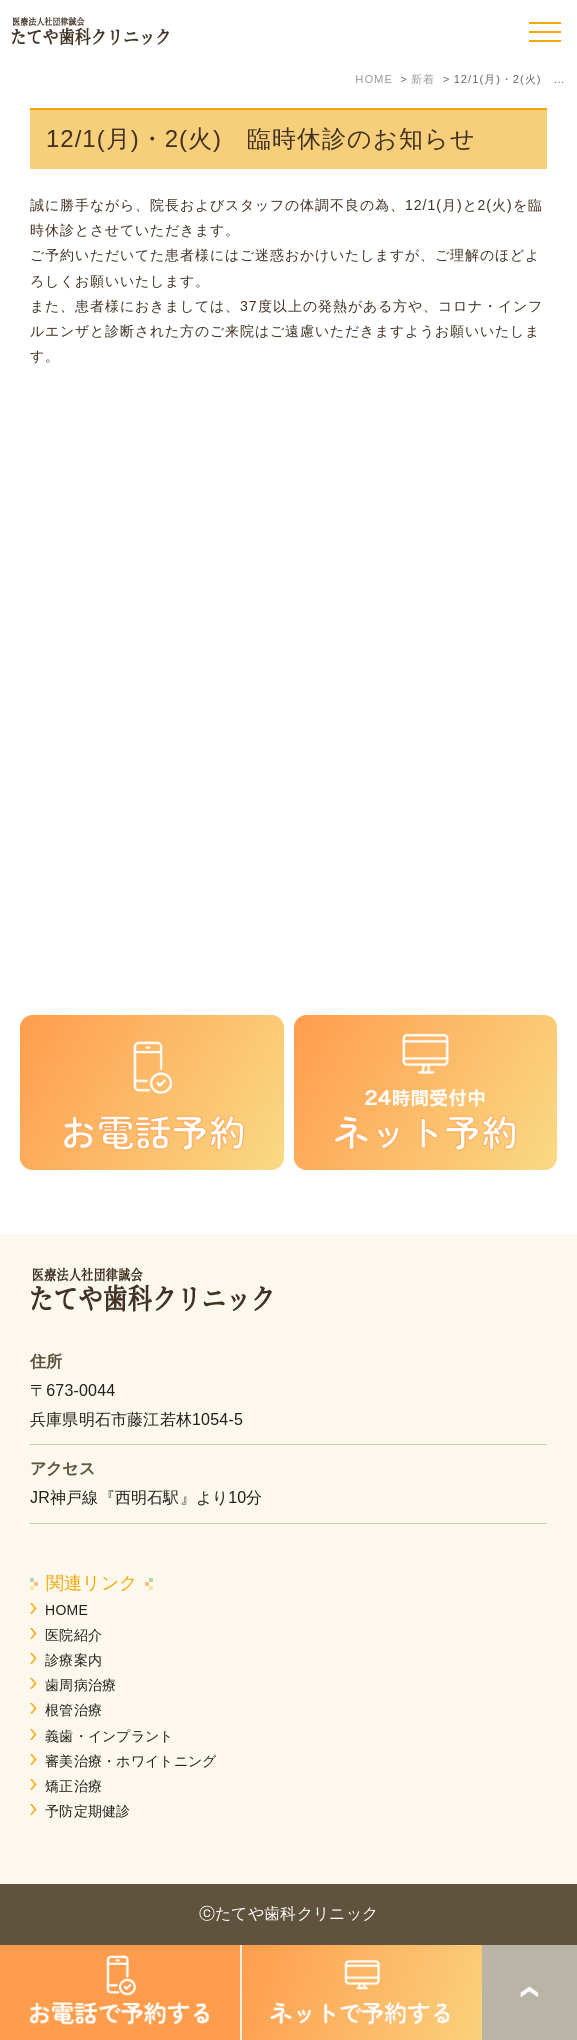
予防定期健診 (88, 1811)
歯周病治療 (80, 1685)
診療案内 (73, 1660)
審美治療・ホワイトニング (130, 1761)
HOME (66, 1610)
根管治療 (73, 1710)
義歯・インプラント (109, 1736)
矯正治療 (73, 1786)
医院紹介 (73, 1635)
